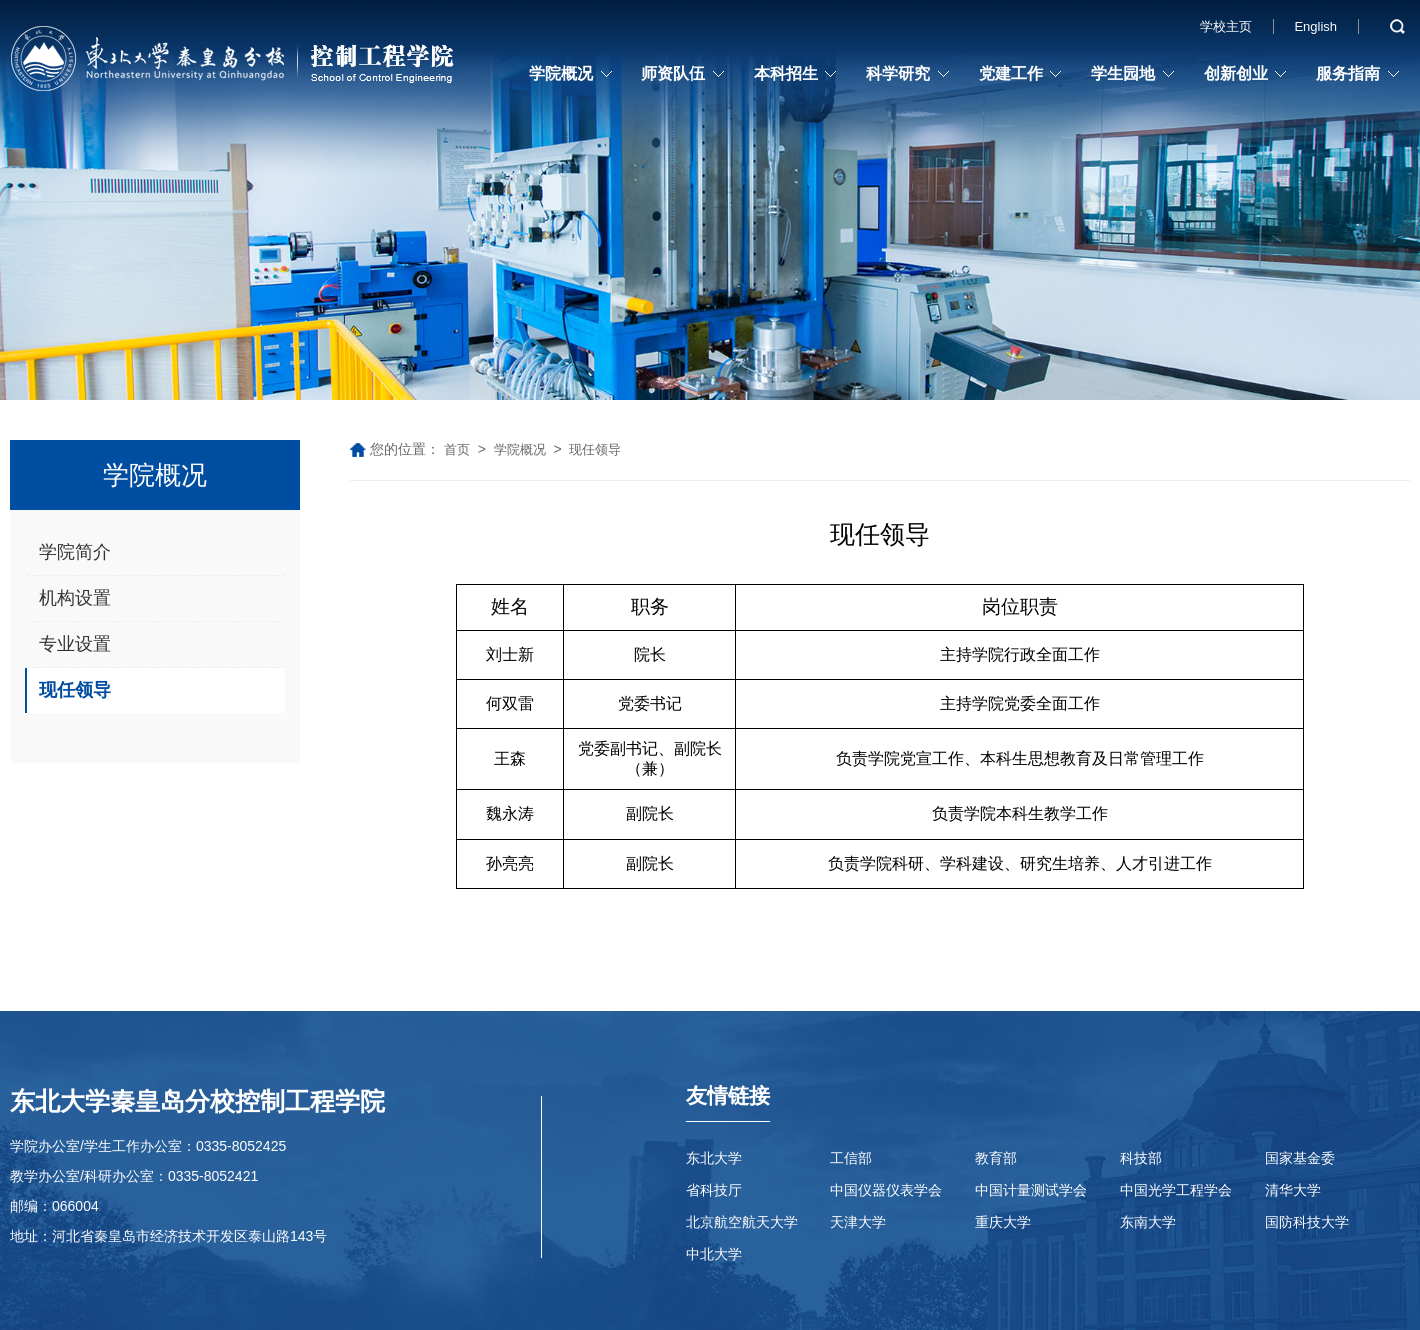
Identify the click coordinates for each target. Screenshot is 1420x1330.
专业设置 (75, 644)
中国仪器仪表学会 (886, 1190)
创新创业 (1236, 73)
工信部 (851, 1158)
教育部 (996, 1158)
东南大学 (1148, 1222)
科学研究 (898, 73)
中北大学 (714, 1254)
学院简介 (75, 552)
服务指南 (1348, 73)
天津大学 (858, 1222)
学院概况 (561, 73)
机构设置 (75, 598)
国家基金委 (1300, 1158)
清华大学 (1293, 1190)
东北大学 (714, 1158)
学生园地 (1123, 73)
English (1315, 26)
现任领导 (75, 690)
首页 (457, 449)
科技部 (1141, 1158)
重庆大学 (1003, 1222)
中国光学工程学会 (1176, 1190)
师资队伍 (673, 73)
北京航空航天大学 (742, 1222)
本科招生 (786, 73)
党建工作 (1011, 73)
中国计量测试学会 (1031, 1190)
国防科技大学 (1307, 1222)
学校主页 (1226, 26)
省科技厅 (714, 1190)
